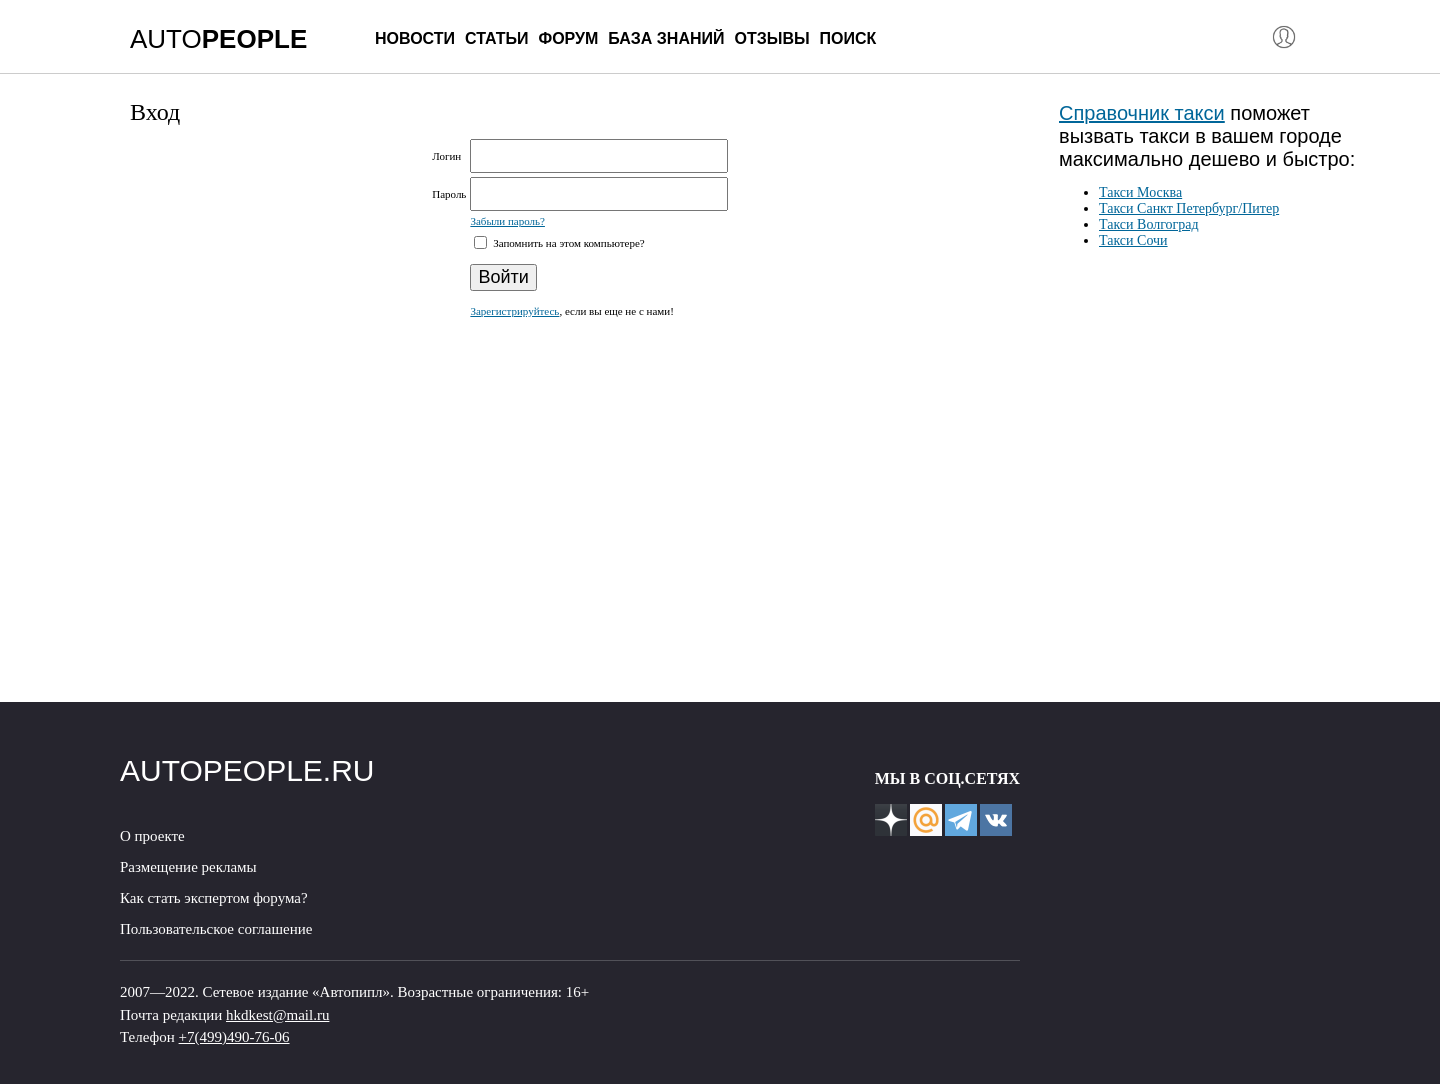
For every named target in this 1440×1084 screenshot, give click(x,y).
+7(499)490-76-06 (234, 1037)
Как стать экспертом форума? (214, 898)
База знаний (666, 38)
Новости (415, 38)
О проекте (152, 836)
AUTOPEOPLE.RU (247, 770)
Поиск (848, 38)
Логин (446, 156)
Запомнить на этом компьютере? (567, 243)
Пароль (449, 194)
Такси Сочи (1133, 240)
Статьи (496, 38)
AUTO (218, 39)
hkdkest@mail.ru (277, 1015)
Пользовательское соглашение (216, 929)
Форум (568, 38)
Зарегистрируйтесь (514, 311)
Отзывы (771, 38)
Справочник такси (1142, 113)
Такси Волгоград (1149, 224)
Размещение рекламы (188, 867)
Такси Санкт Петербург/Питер (1189, 208)
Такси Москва (1140, 192)
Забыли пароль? (507, 221)
